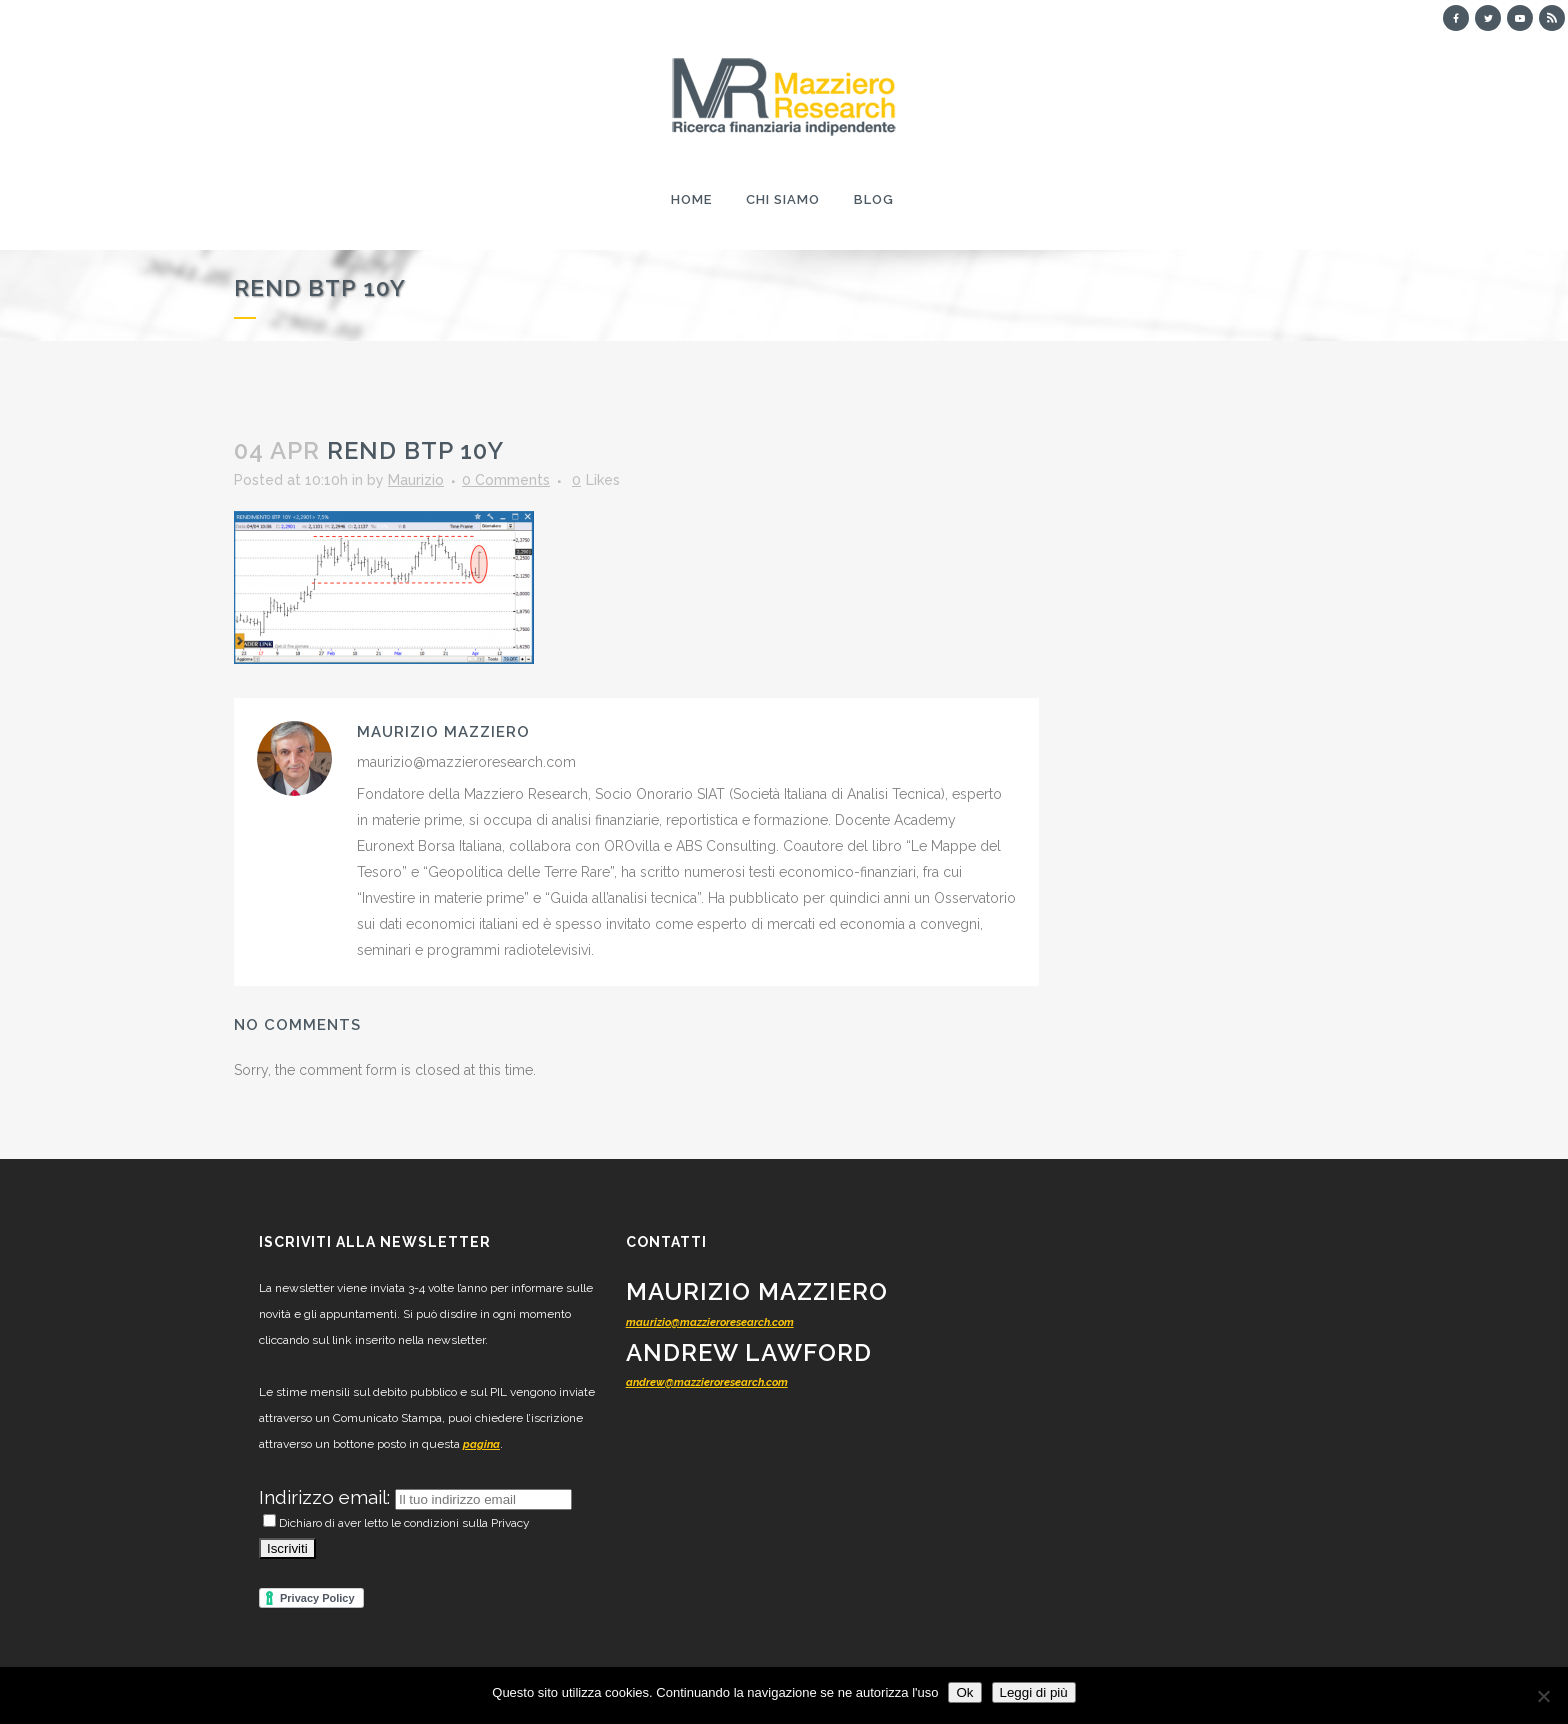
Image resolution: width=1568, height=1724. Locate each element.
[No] (1543, 1696)
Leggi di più (1034, 1692)
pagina (481, 1444)
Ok (964, 1692)
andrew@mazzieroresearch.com (707, 1382)
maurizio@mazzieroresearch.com (710, 1322)
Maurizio (416, 480)
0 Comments (506, 480)
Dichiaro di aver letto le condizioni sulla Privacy (396, 1523)
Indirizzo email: (327, 1497)
